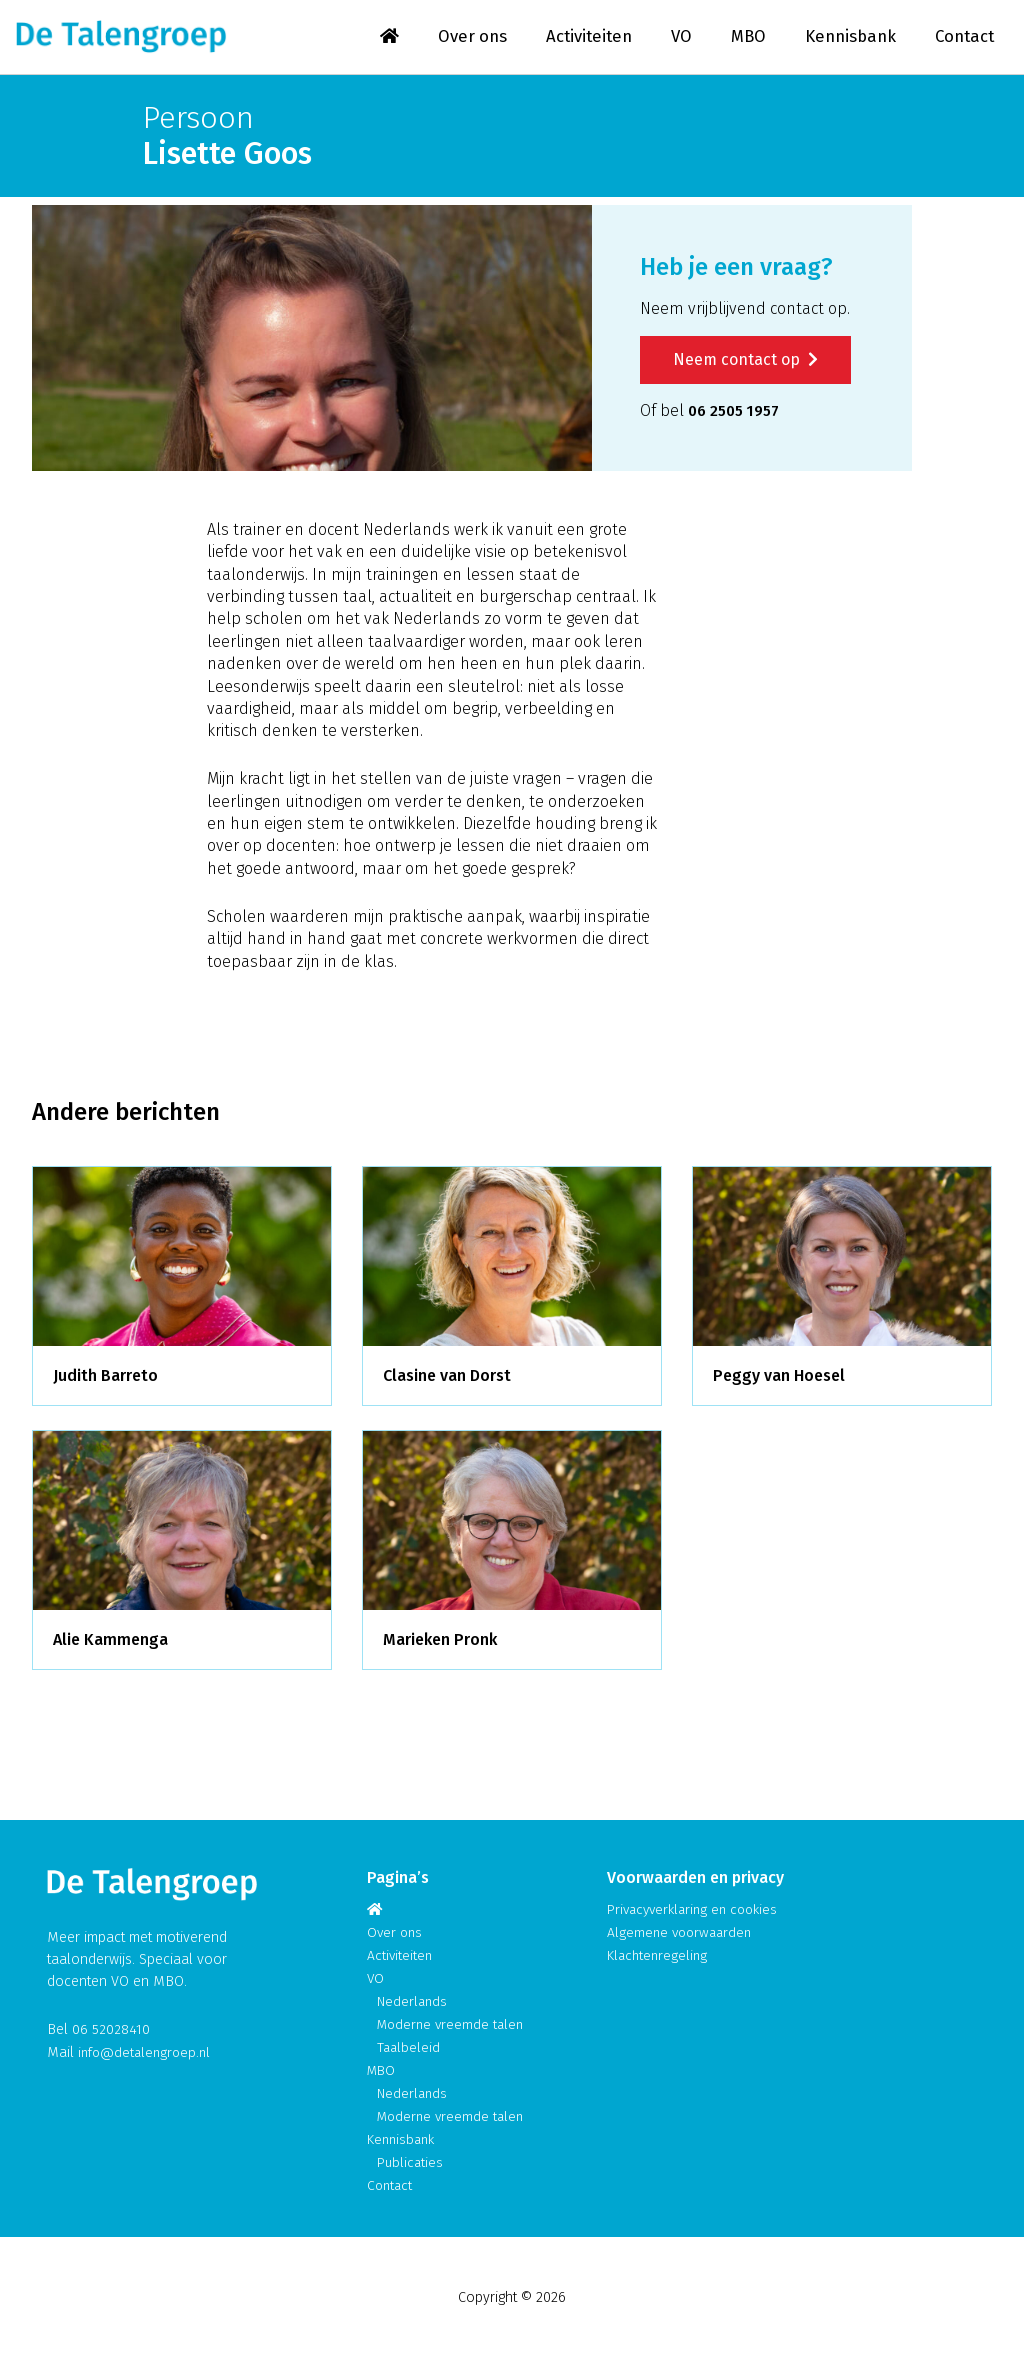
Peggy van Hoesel (779, 1379)
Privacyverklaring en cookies (698, 1912)
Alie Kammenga (110, 1643)
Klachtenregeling (659, 1958)
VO (671, 38)
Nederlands (414, 2004)
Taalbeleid (409, 2050)
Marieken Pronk (440, 1643)
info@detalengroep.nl (147, 2055)
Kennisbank (844, 38)
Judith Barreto (105, 1379)
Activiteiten (575, 38)
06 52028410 (111, 2033)
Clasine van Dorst (447, 1379)
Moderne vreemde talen (453, 2027)
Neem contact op (745, 363)
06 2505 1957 (737, 414)
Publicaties (411, 2165)
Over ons (455, 38)
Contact (962, 38)
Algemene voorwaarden (682, 1935)
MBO (739, 38)
